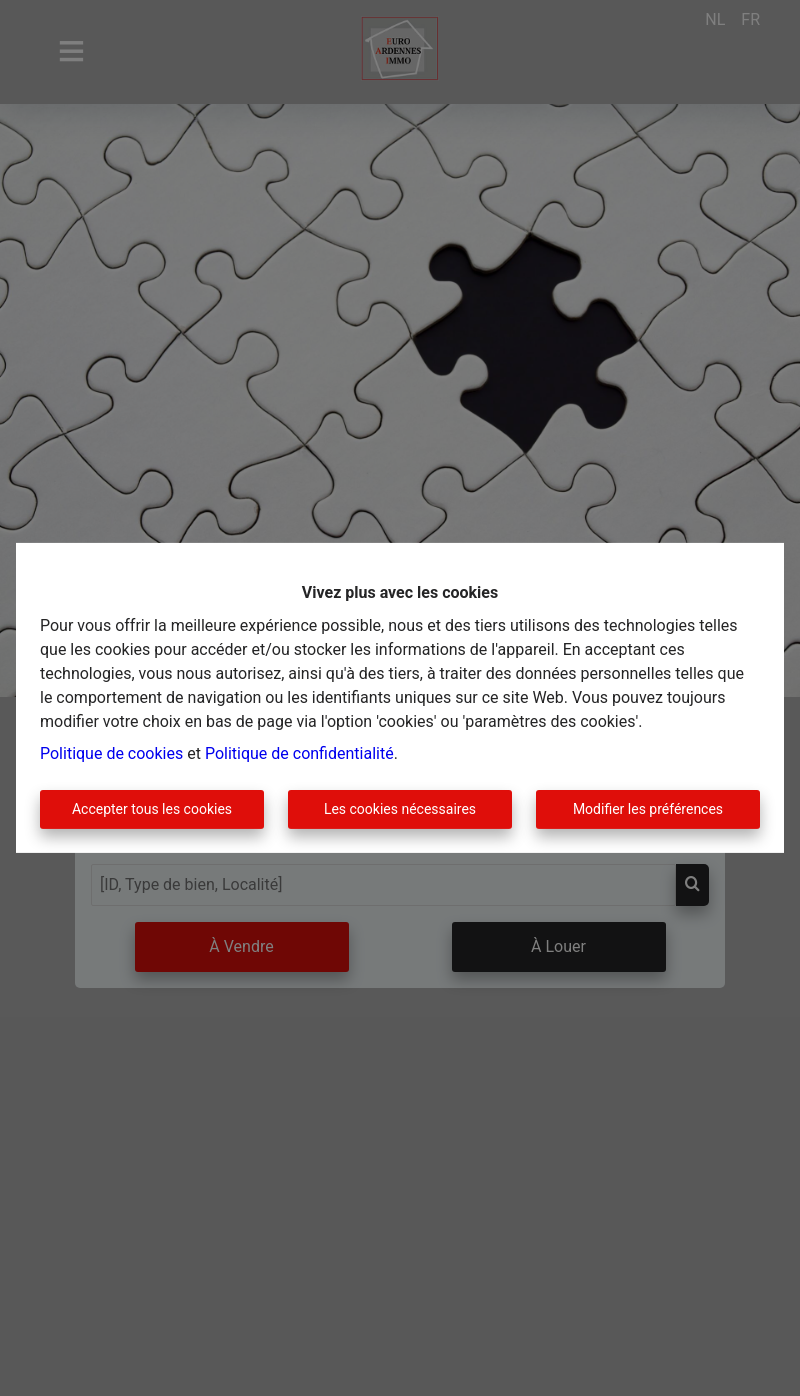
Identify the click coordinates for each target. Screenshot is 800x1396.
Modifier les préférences (648, 809)
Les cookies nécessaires (400, 809)
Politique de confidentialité (299, 753)
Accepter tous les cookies (152, 809)
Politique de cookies (111, 753)
